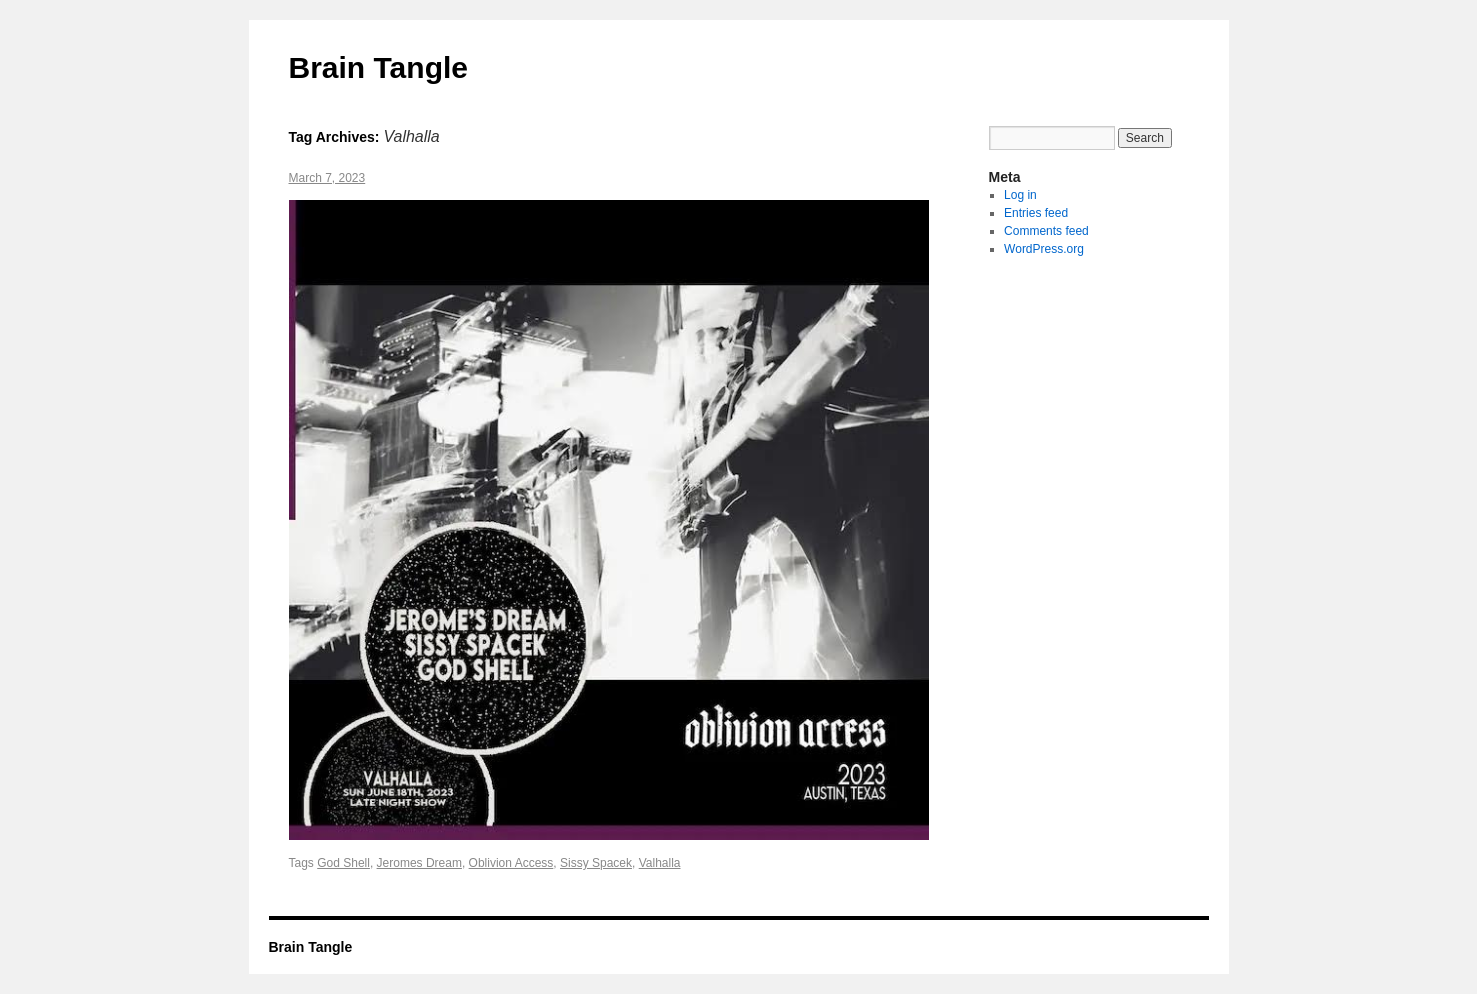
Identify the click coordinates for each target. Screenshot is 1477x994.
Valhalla (660, 863)
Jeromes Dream (419, 863)
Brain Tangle (378, 67)
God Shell (343, 863)
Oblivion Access (511, 863)
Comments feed (1046, 231)
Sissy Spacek (596, 863)
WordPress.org (1044, 249)
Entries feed (1036, 213)
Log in (1020, 195)
